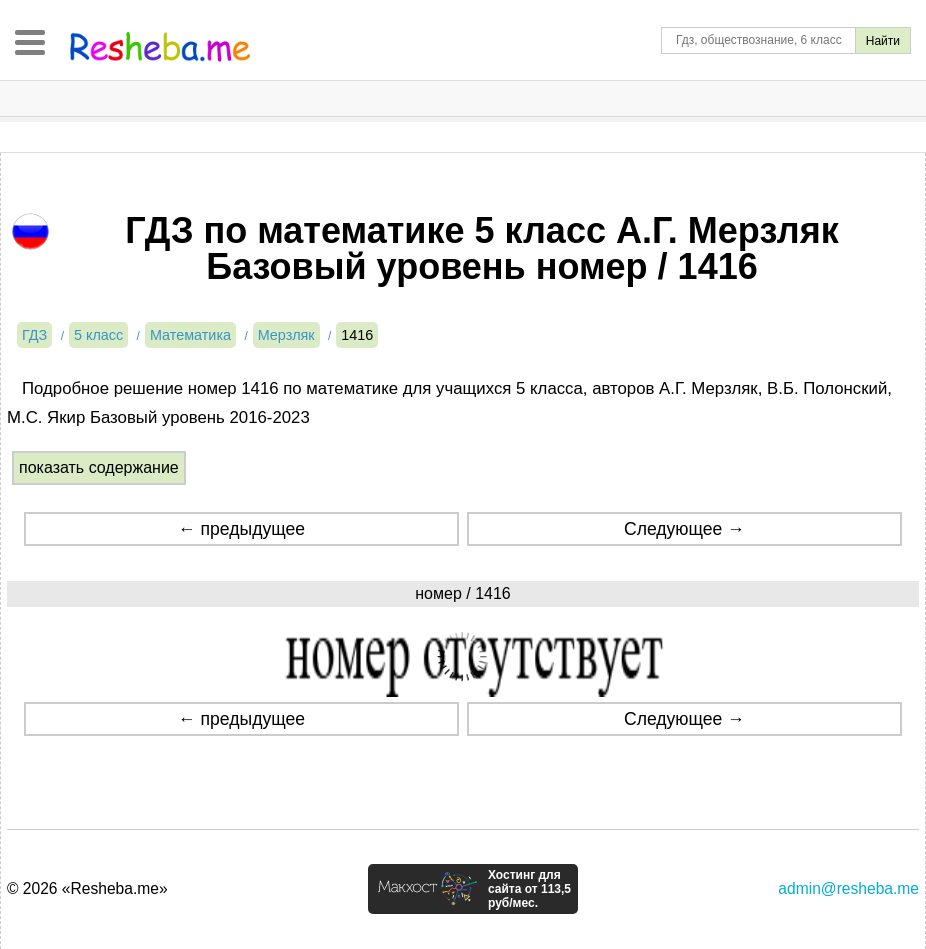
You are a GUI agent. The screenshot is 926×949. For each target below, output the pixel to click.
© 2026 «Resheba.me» (87, 888)
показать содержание (99, 467)
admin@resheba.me (848, 888)
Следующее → (684, 529)
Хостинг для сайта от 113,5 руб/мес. (529, 889)
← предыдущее (241, 529)
